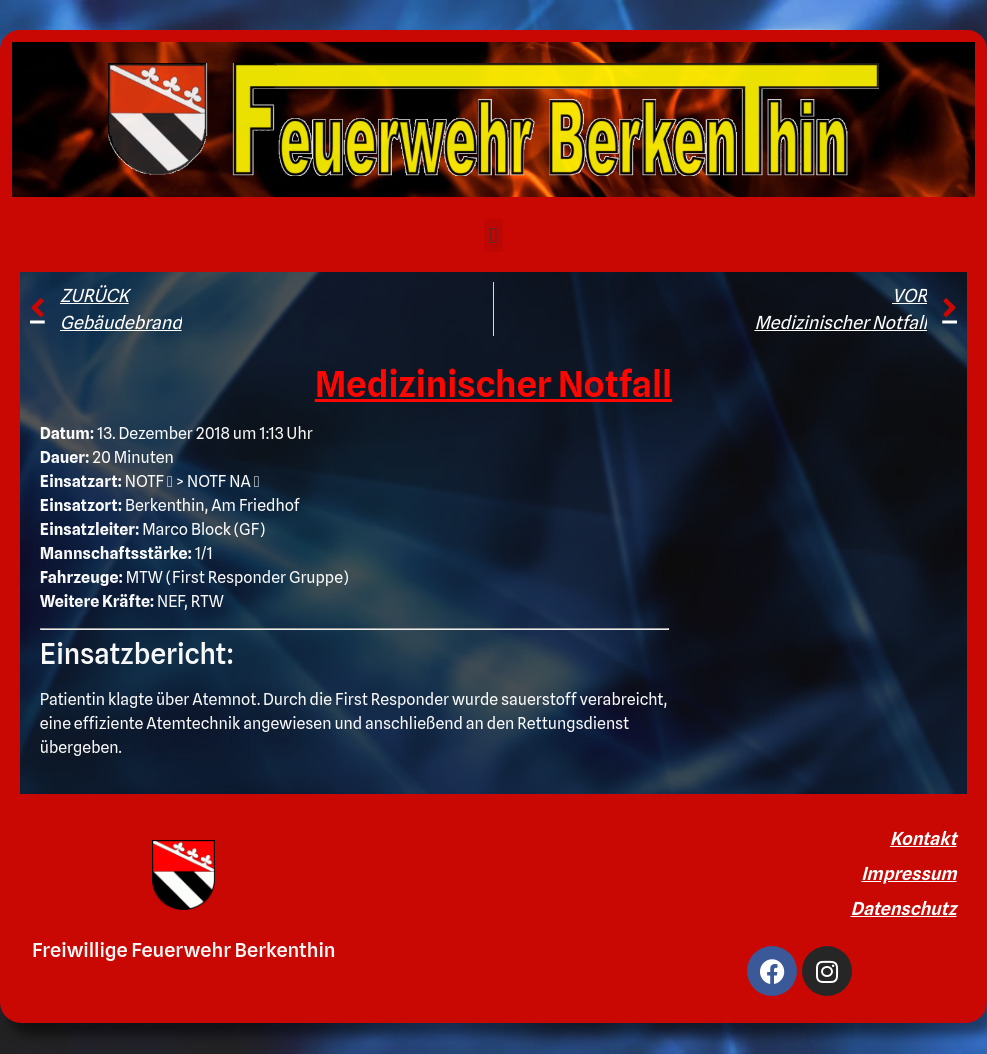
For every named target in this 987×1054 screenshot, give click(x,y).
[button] (493, 235)
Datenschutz (904, 908)
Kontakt (923, 838)
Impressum (908, 873)
